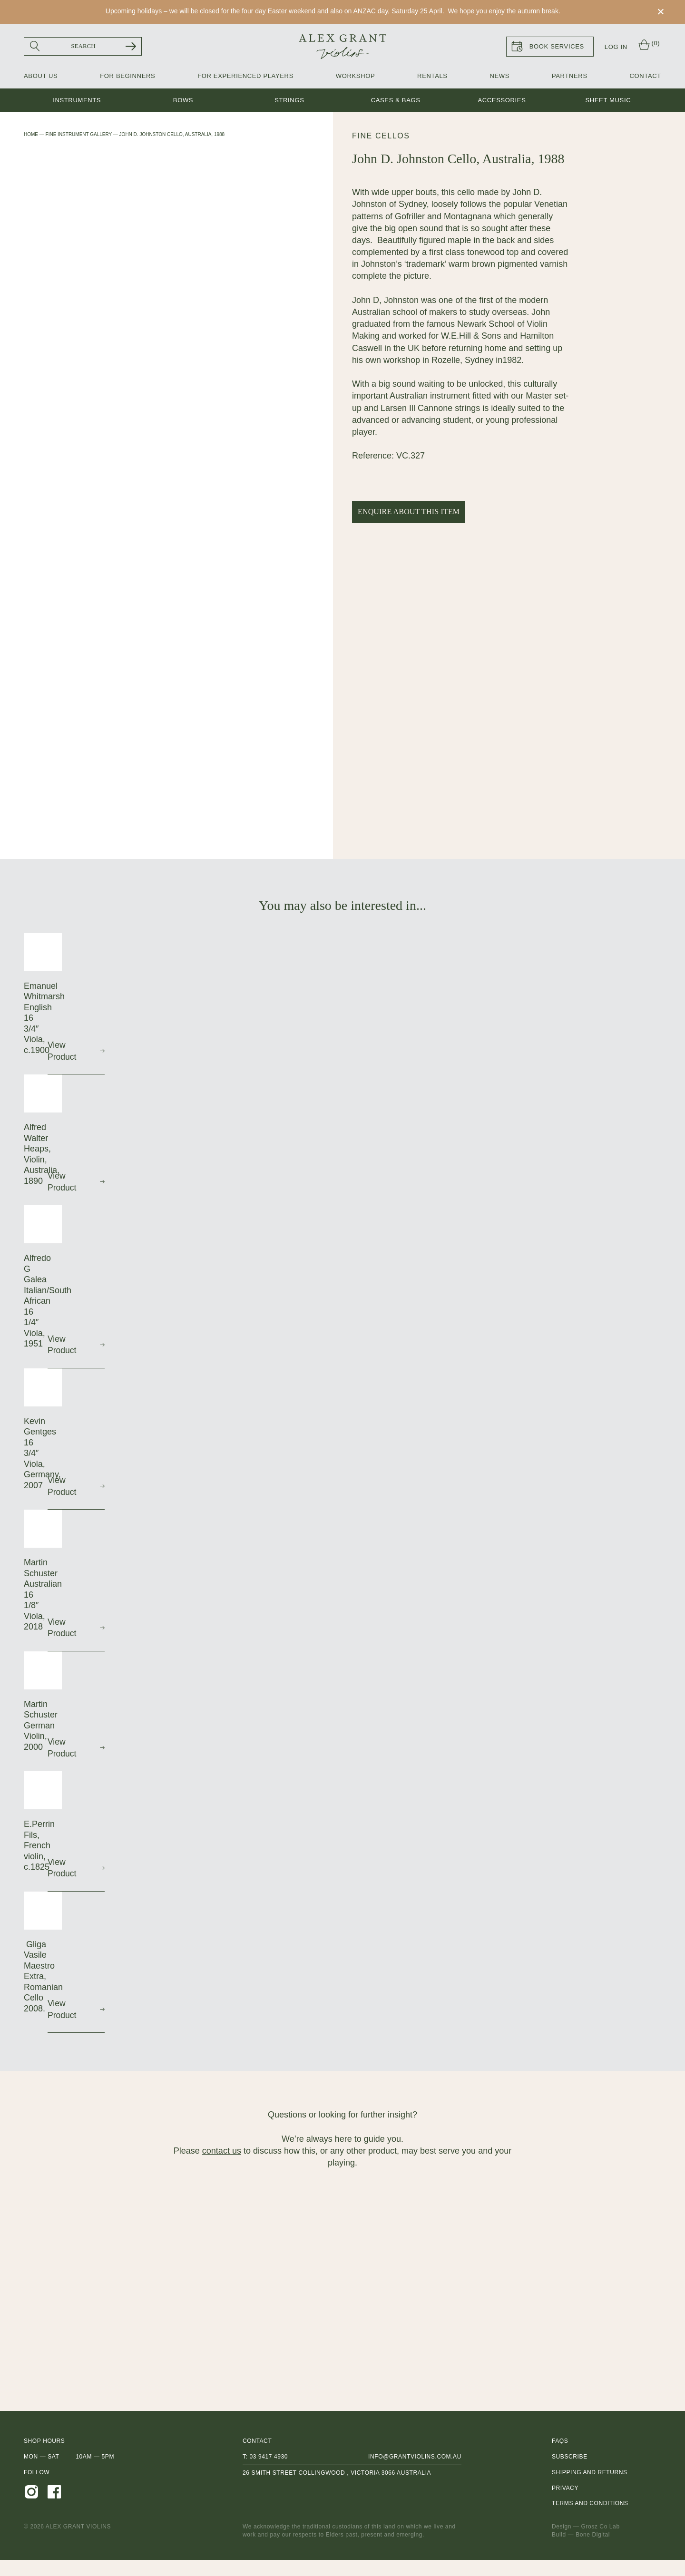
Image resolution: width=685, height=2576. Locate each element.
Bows (183, 100)
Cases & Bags (396, 100)
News (499, 75)
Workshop (355, 75)
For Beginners (127, 75)
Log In (616, 46)
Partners (569, 75)
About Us (41, 75)
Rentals (432, 75)
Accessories (502, 100)
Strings (289, 100)
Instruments (77, 100)
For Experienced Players (245, 75)
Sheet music (608, 100)
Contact (645, 75)
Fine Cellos (381, 136)
